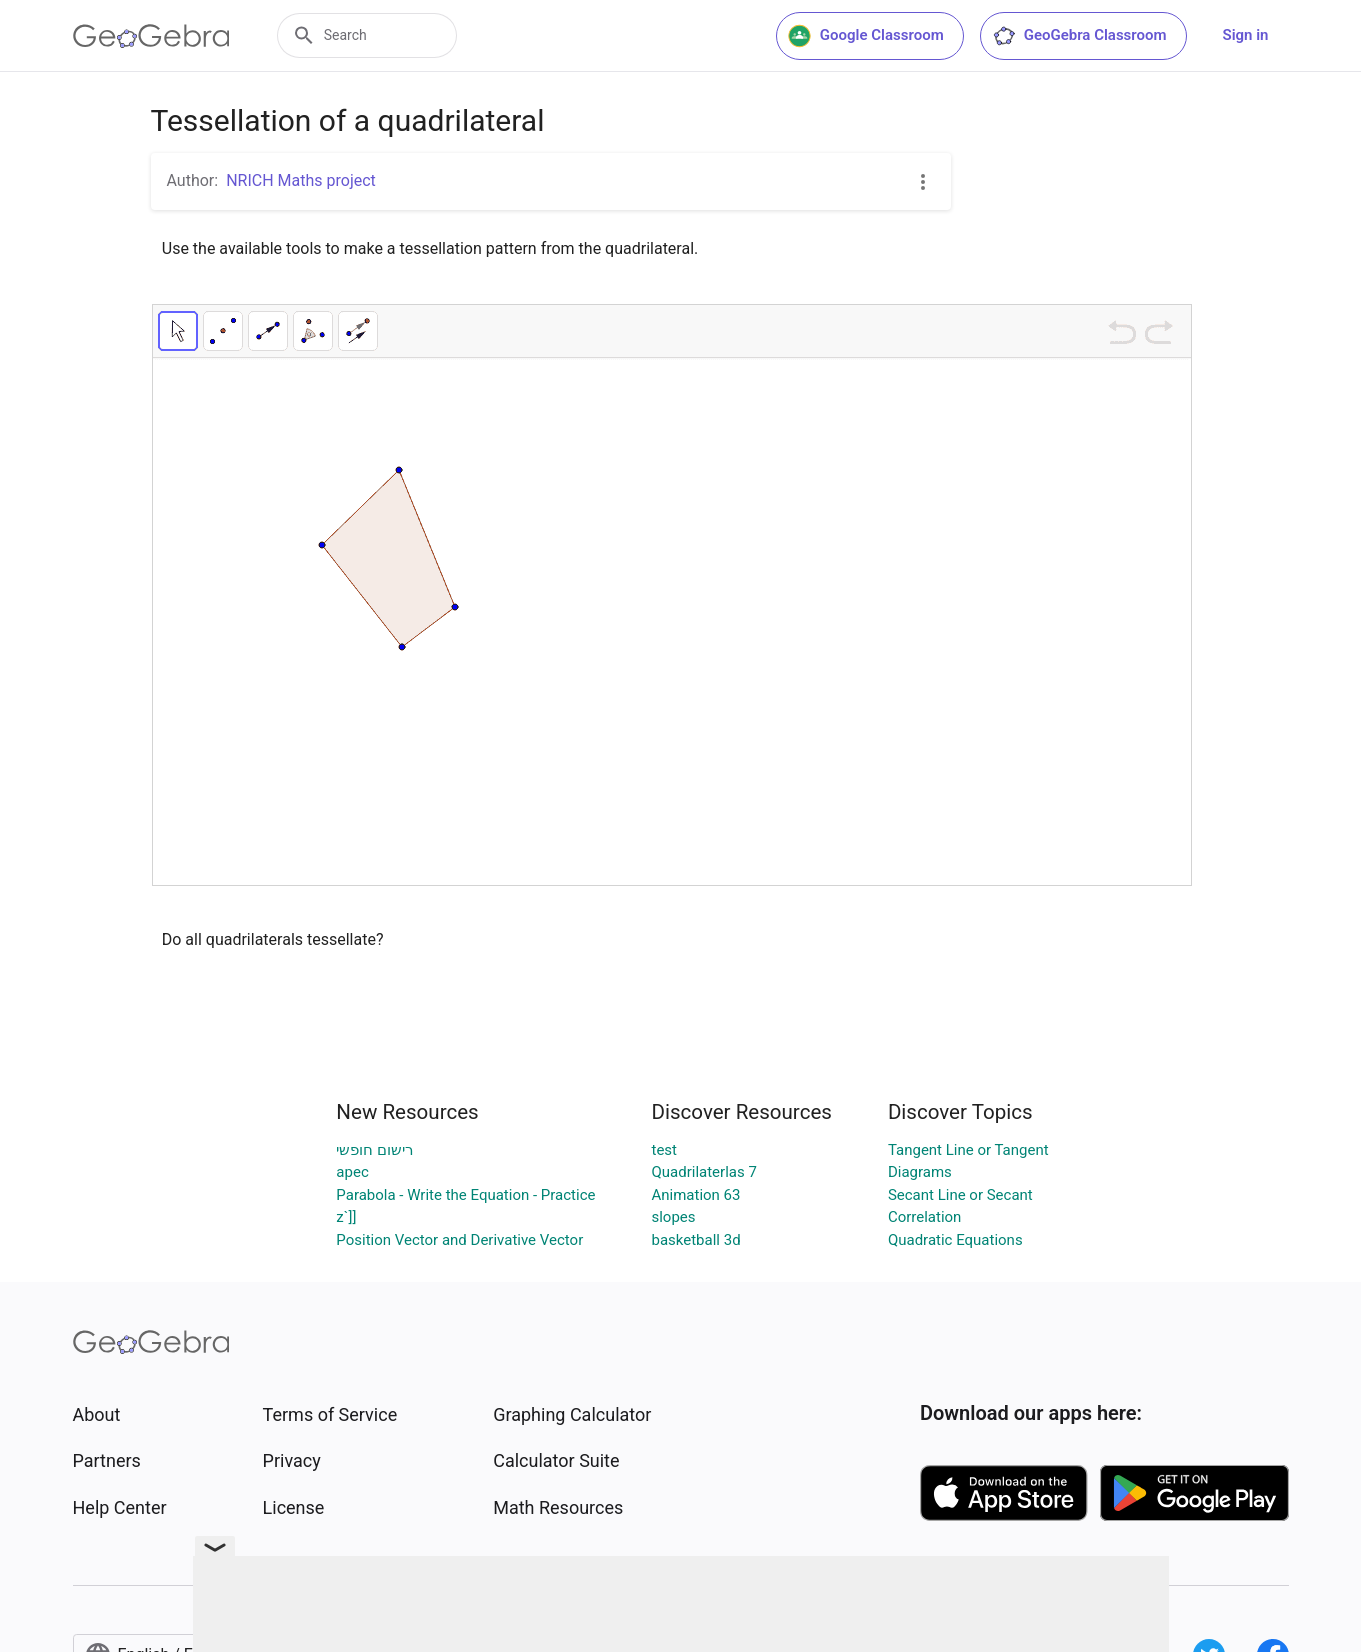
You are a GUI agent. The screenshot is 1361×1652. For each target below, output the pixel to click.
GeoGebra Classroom (1079, 36)
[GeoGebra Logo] (151, 36)
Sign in (1246, 35)
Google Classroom (866, 36)
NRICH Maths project (301, 180)
